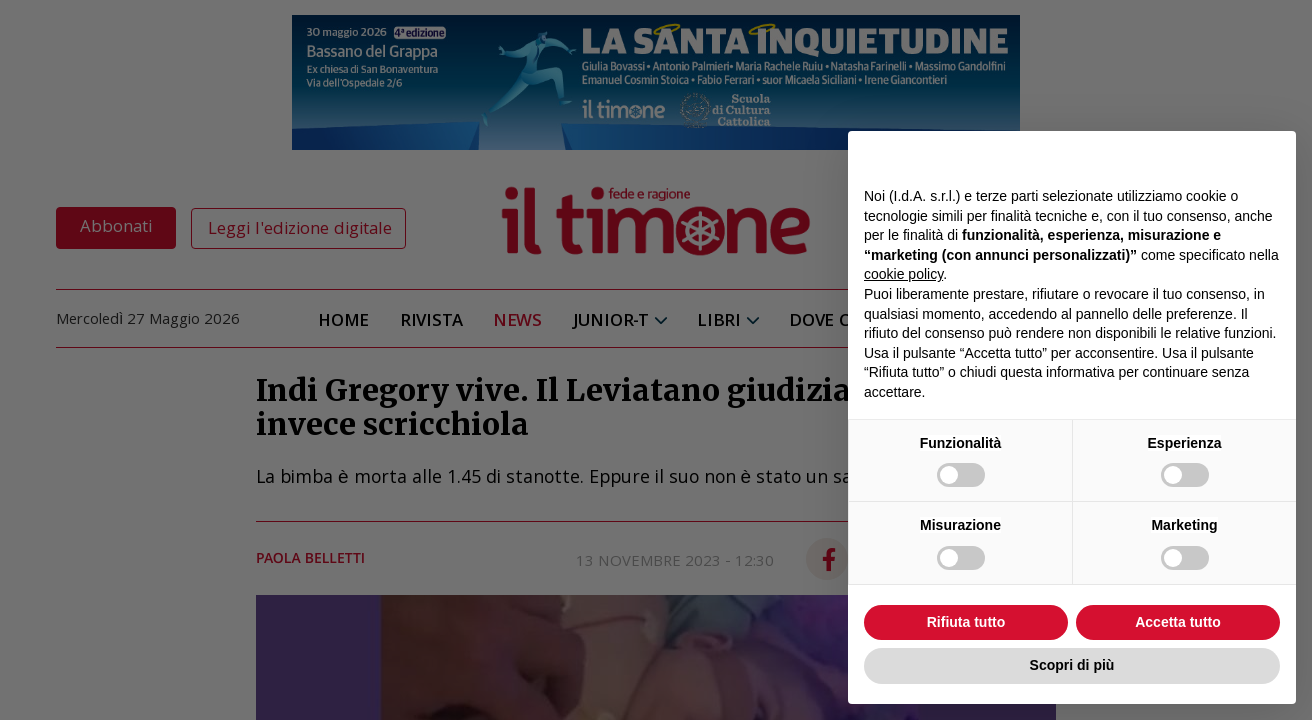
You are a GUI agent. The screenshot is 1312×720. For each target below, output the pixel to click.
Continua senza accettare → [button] (1187, 156)
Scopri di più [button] (1072, 665)
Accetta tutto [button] (1178, 622)
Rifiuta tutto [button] (966, 622)
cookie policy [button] (903, 274)
